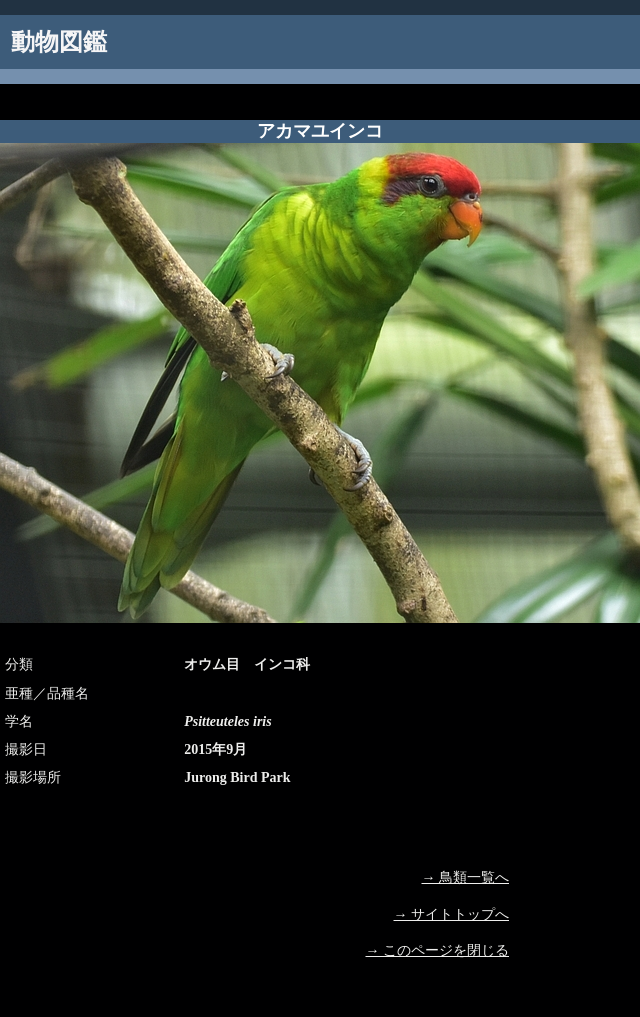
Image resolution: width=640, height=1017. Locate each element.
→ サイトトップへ (452, 914)
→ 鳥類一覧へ (466, 877)
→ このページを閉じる (438, 950)
